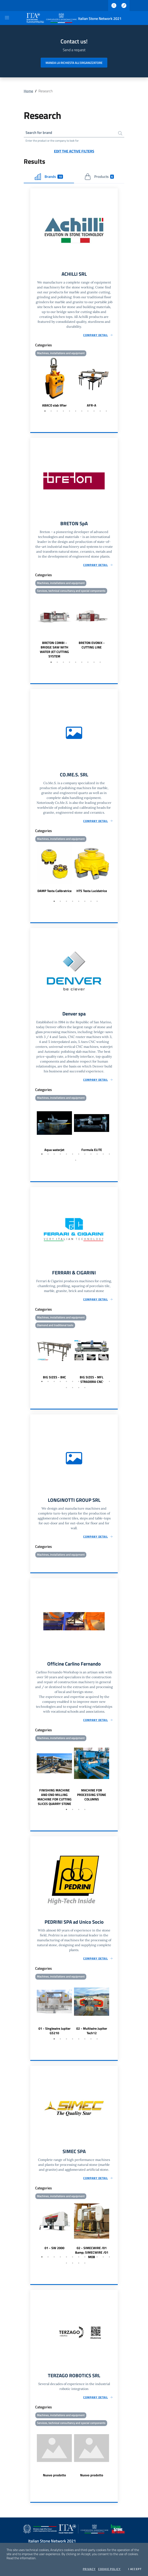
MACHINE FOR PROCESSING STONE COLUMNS (91, 1794)
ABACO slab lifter (54, 405)
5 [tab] (69, 411)
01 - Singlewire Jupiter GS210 (54, 2030)
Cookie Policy (109, 2569)
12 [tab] (109, 1154)
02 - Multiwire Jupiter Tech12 (91, 2030)
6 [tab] (76, 411)
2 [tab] (51, 411)
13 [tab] (76, 1160)
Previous (32, 383)
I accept (134, 2569)
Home (28, 91)
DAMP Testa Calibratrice (54, 890)
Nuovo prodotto (54, 2474)
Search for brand (39, 132)
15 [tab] (79, 1388)
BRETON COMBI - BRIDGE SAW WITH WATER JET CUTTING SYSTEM (54, 649)
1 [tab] (45, 411)
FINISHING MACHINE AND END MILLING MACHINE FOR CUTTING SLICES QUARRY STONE (54, 1797)
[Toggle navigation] (6, 17)
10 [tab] (100, 411)
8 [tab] (88, 411)
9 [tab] (94, 411)
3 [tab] (57, 411)
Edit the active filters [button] (74, 151)
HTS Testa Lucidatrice (91, 890)
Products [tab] (99, 176)
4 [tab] (63, 411)
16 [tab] (85, 1388)
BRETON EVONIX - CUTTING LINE (92, 645)
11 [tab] (106, 411)
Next (116, 383)
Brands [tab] (49, 176)
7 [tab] (82, 411)
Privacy (89, 2569)
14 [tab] (73, 1388)
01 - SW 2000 (54, 2248)
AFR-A (91, 405)
